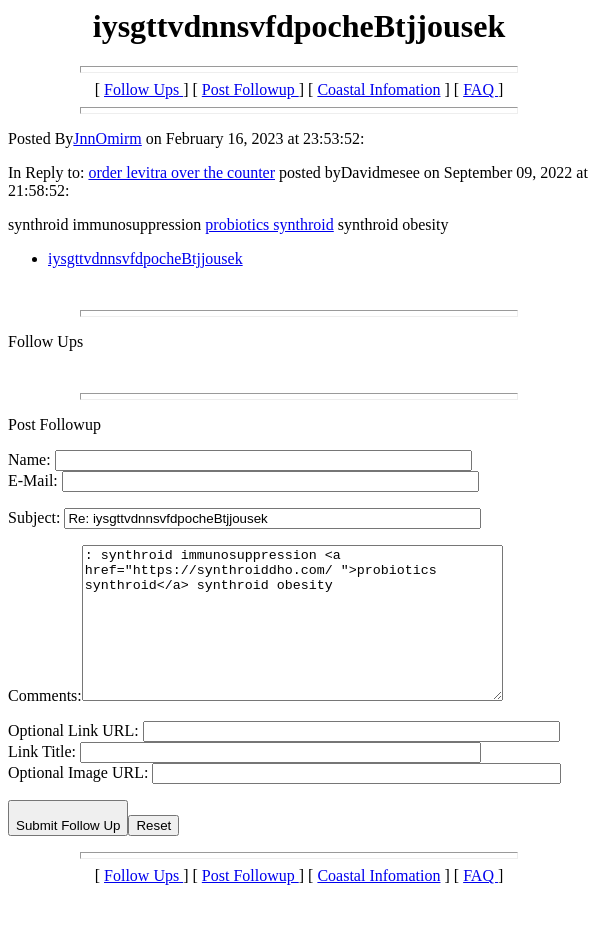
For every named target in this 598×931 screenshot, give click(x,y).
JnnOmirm (107, 138)
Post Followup (250, 89)
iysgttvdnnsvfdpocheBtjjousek (145, 258)
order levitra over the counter (181, 172)
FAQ (480, 89)
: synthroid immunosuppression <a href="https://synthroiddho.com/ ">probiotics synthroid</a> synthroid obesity (317, 638)
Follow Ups (143, 89)
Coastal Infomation (378, 89)
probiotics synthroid (269, 224)
